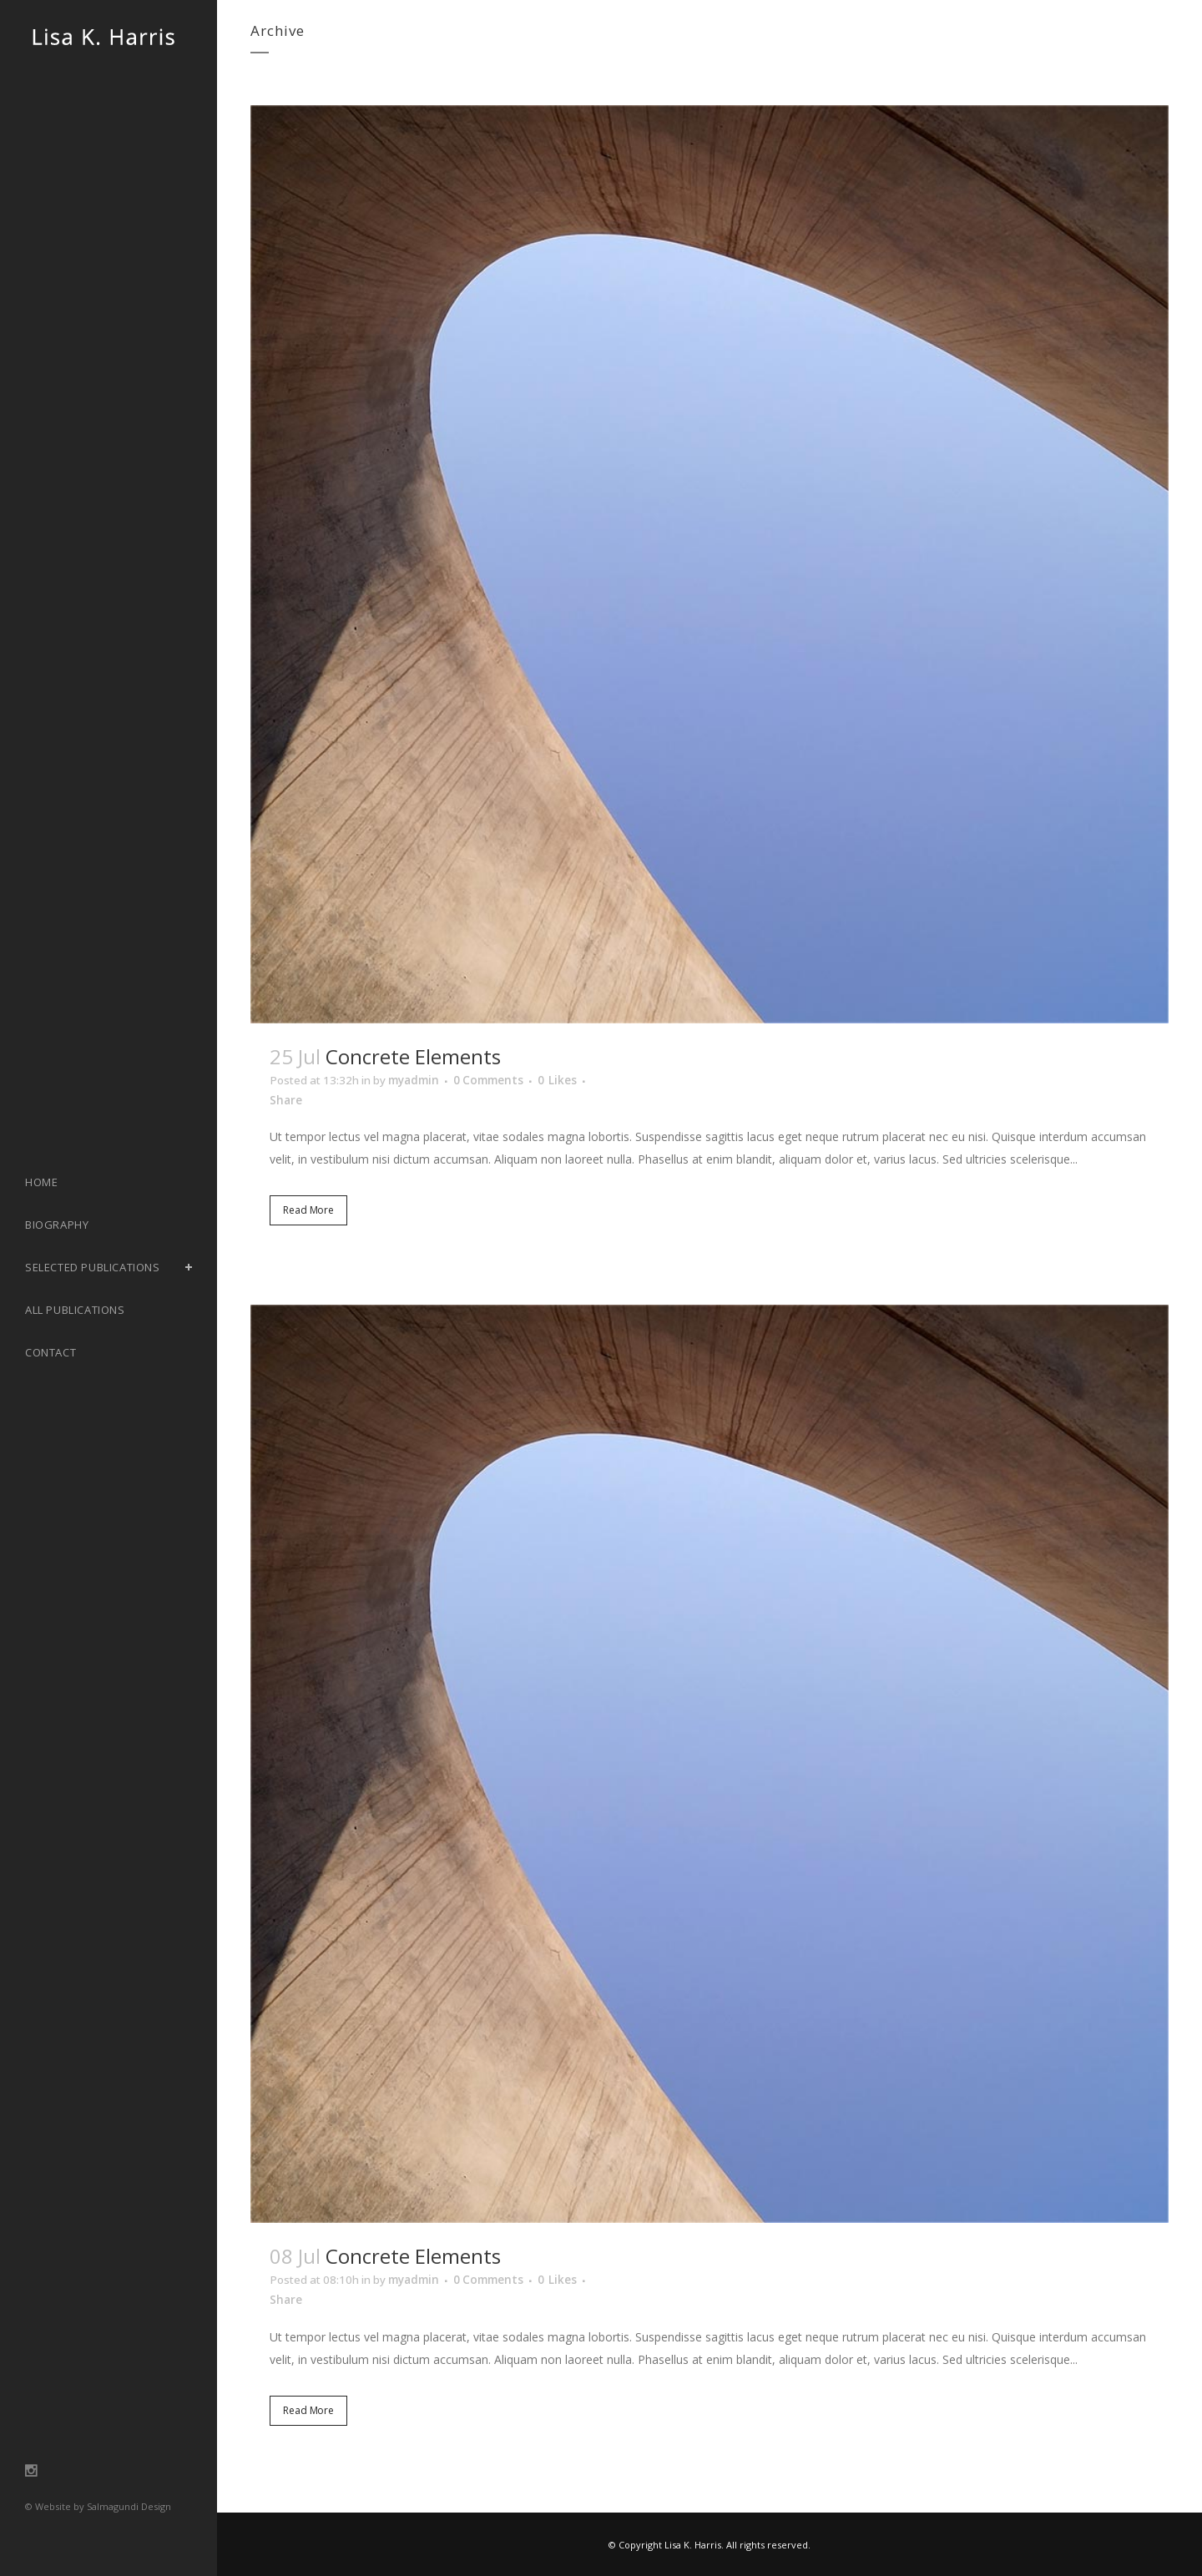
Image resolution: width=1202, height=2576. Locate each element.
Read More (308, 1214)
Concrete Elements (413, 1056)
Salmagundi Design (129, 2506)
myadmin (423, 1081)
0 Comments (503, 1081)
